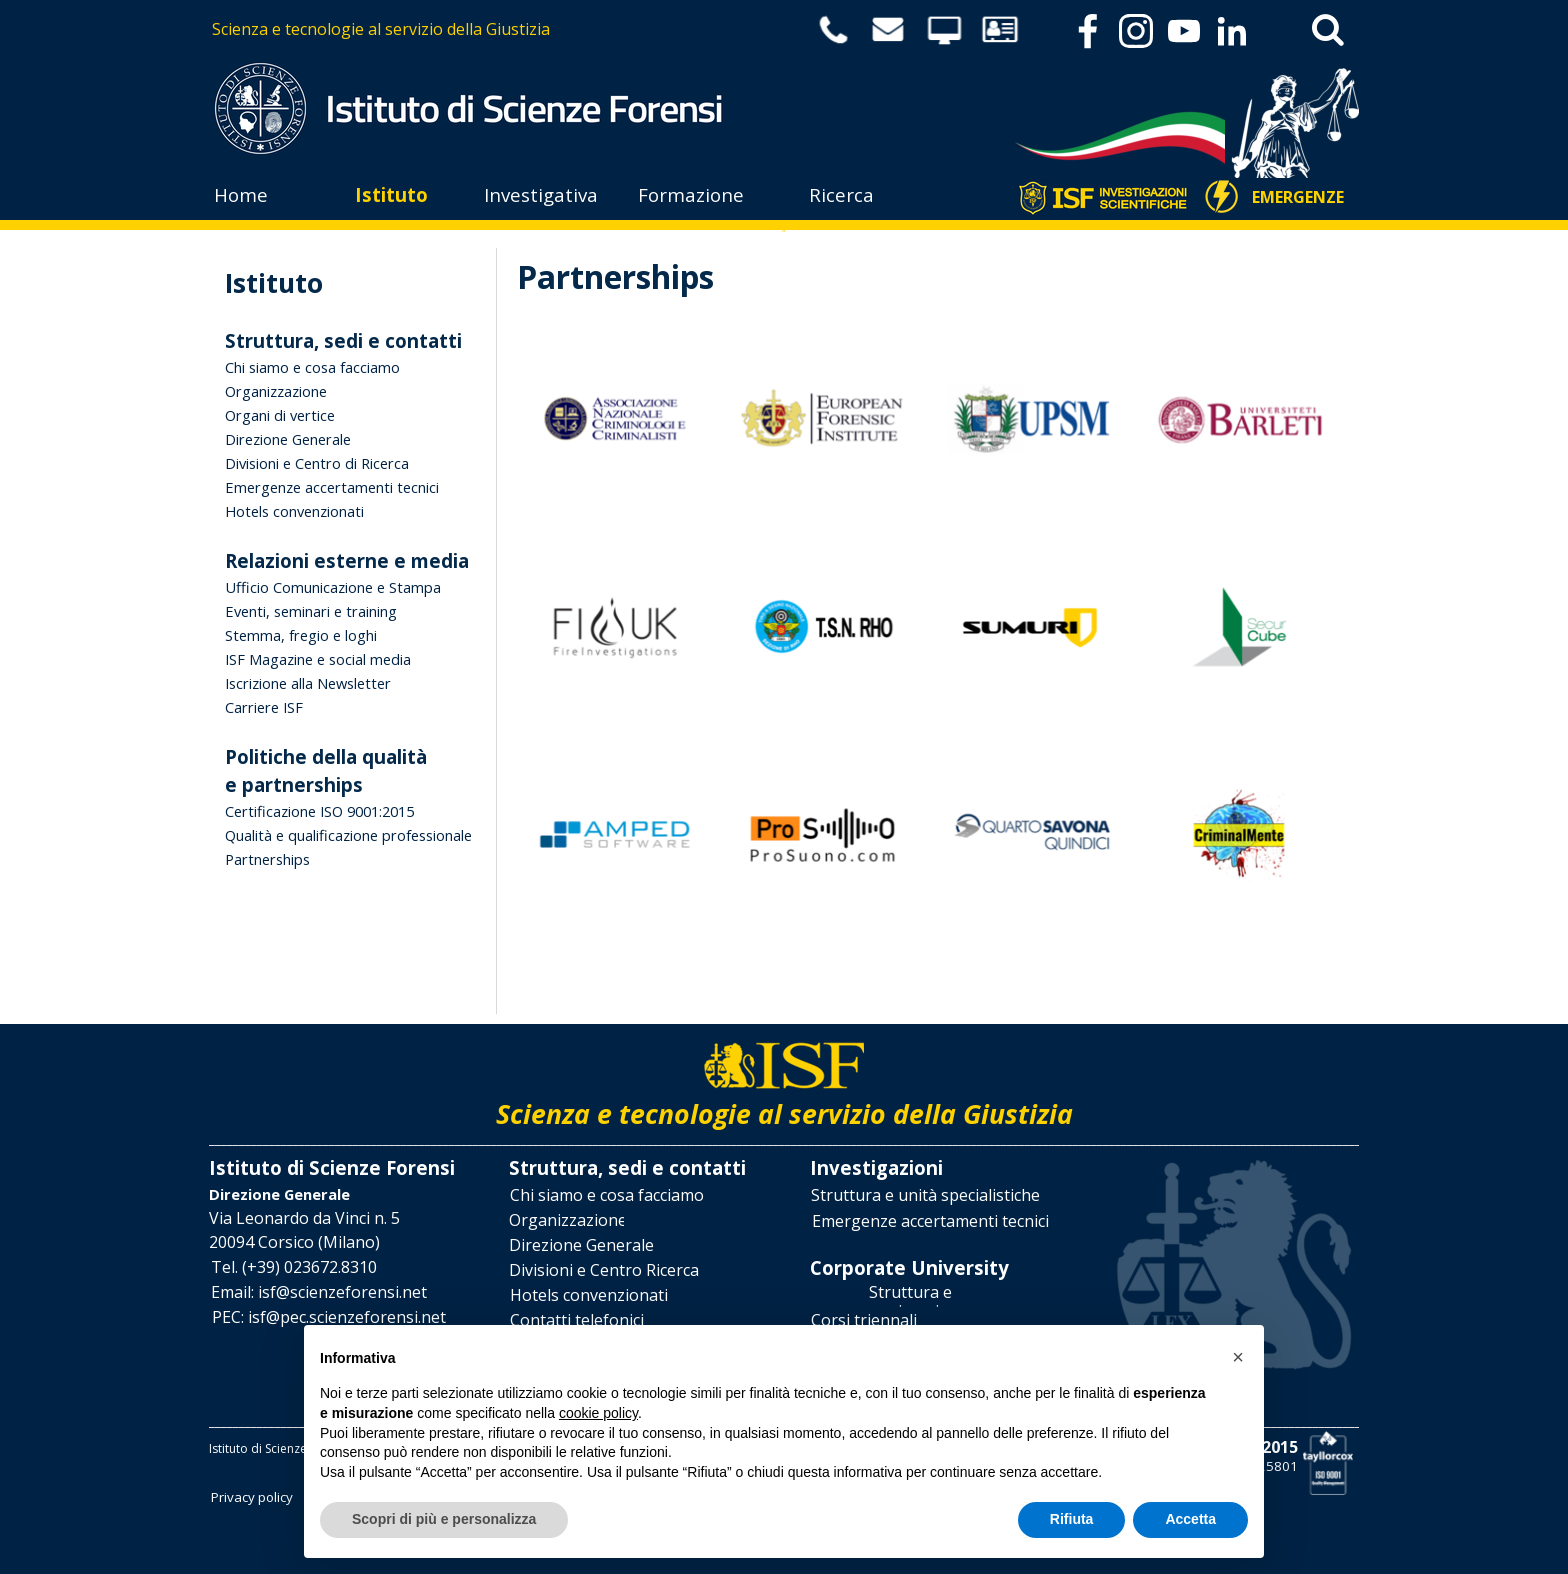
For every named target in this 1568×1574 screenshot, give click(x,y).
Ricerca (841, 194)
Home (241, 194)
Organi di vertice (280, 415)
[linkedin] (1232, 31)
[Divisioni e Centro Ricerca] (604, 1270)
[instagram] (1136, 31)
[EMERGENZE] (1298, 198)
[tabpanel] (496, 29)
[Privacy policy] (251, 1496)
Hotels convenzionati (294, 511)
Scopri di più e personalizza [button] (444, 1519)
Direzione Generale (288, 439)
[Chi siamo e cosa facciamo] (607, 1195)
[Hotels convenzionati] (589, 1295)
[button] (294, 1267)
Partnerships (267, 859)
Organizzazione (276, 391)
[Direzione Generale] (581, 1245)
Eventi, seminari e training (311, 611)
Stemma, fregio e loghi (301, 635)
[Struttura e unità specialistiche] (925, 1195)
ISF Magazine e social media (318, 659)
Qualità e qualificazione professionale (348, 835)
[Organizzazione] (566, 1220)
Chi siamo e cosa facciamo (312, 367)
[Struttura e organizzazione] (910, 1295)
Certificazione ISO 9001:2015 (319, 811)
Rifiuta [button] (1072, 1519)
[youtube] (1184, 31)
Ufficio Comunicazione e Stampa (333, 587)
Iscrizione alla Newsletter (308, 683)
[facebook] (1088, 31)
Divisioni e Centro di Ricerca (317, 463)
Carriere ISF (264, 707)
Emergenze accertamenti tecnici (332, 487)
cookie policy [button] (598, 1413)
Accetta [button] (1190, 1519)
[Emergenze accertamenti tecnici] (930, 1221)
